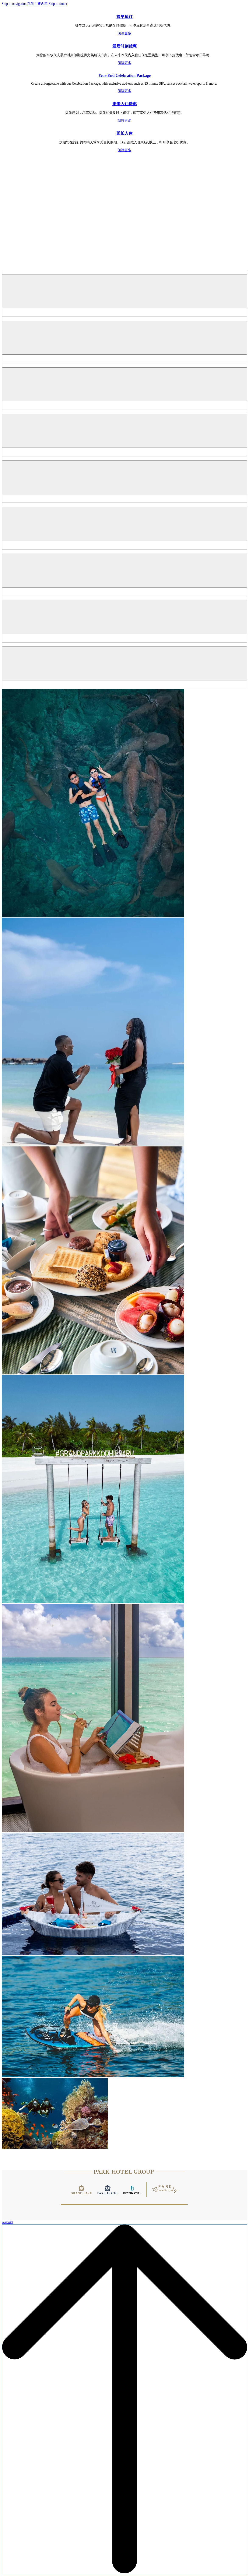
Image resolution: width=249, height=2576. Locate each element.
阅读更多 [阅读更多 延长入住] (124, 150)
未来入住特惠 (124, 104)
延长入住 (124, 133)
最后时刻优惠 (124, 46)
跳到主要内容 (37, 4)
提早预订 (124, 16)
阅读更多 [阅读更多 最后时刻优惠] (124, 63)
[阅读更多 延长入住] (124, 125)
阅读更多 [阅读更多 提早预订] (124, 33)
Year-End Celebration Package (124, 75)
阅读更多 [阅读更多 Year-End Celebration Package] (124, 91)
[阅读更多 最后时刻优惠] (124, 37)
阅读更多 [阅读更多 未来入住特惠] (124, 120)
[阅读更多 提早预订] (124, 8)
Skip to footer (58, 4)
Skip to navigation (14, 4)
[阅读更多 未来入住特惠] (124, 95)
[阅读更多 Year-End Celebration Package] (124, 67)
